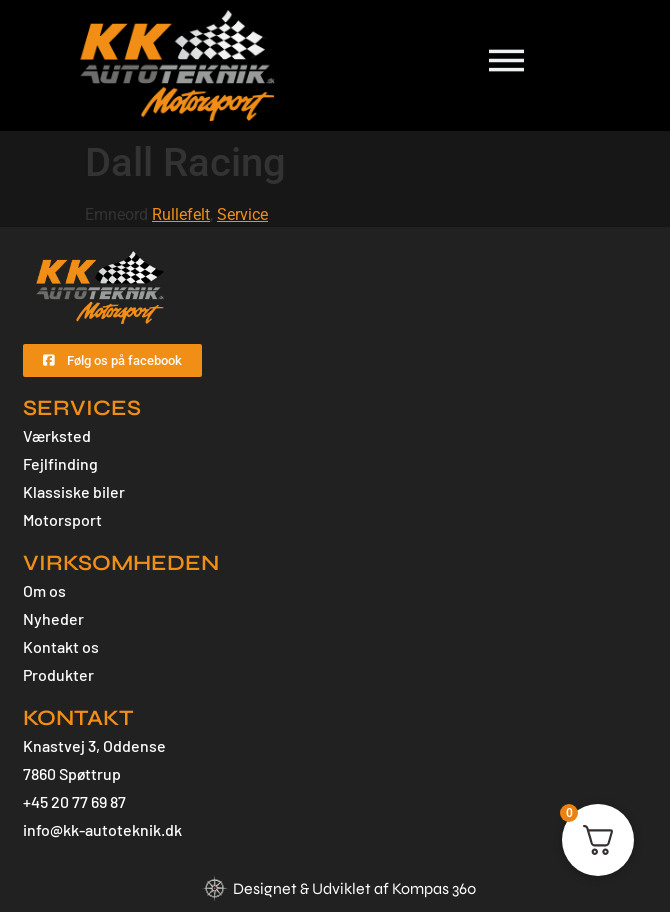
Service (242, 214)
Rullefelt (181, 214)
